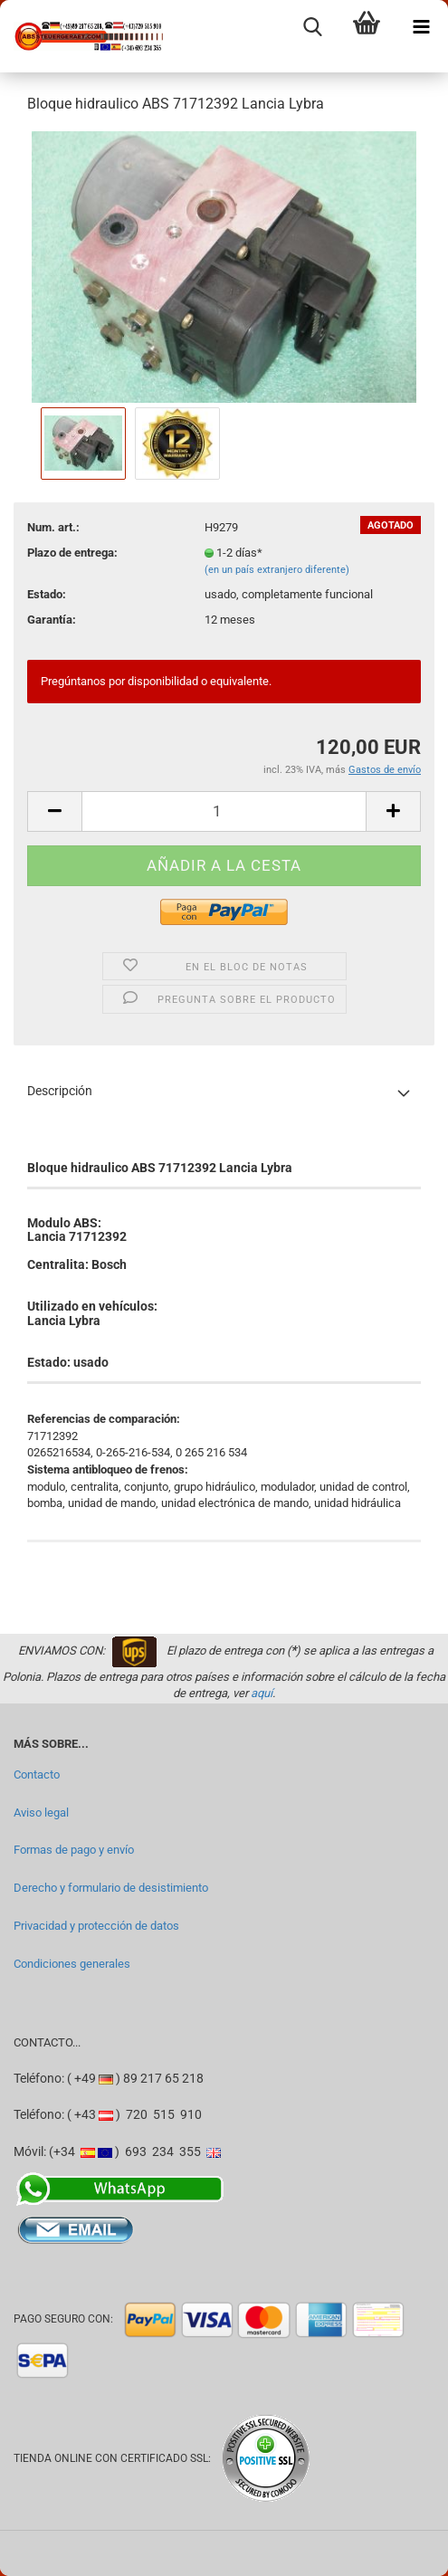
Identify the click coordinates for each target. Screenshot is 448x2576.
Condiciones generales (72, 1963)
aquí (261, 1693)
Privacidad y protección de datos (96, 1925)
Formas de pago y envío (74, 1849)
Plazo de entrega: (72, 552)
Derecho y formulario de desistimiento (111, 1887)
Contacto (37, 1774)
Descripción (59, 1090)
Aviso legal (41, 1812)
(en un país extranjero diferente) (277, 570)
